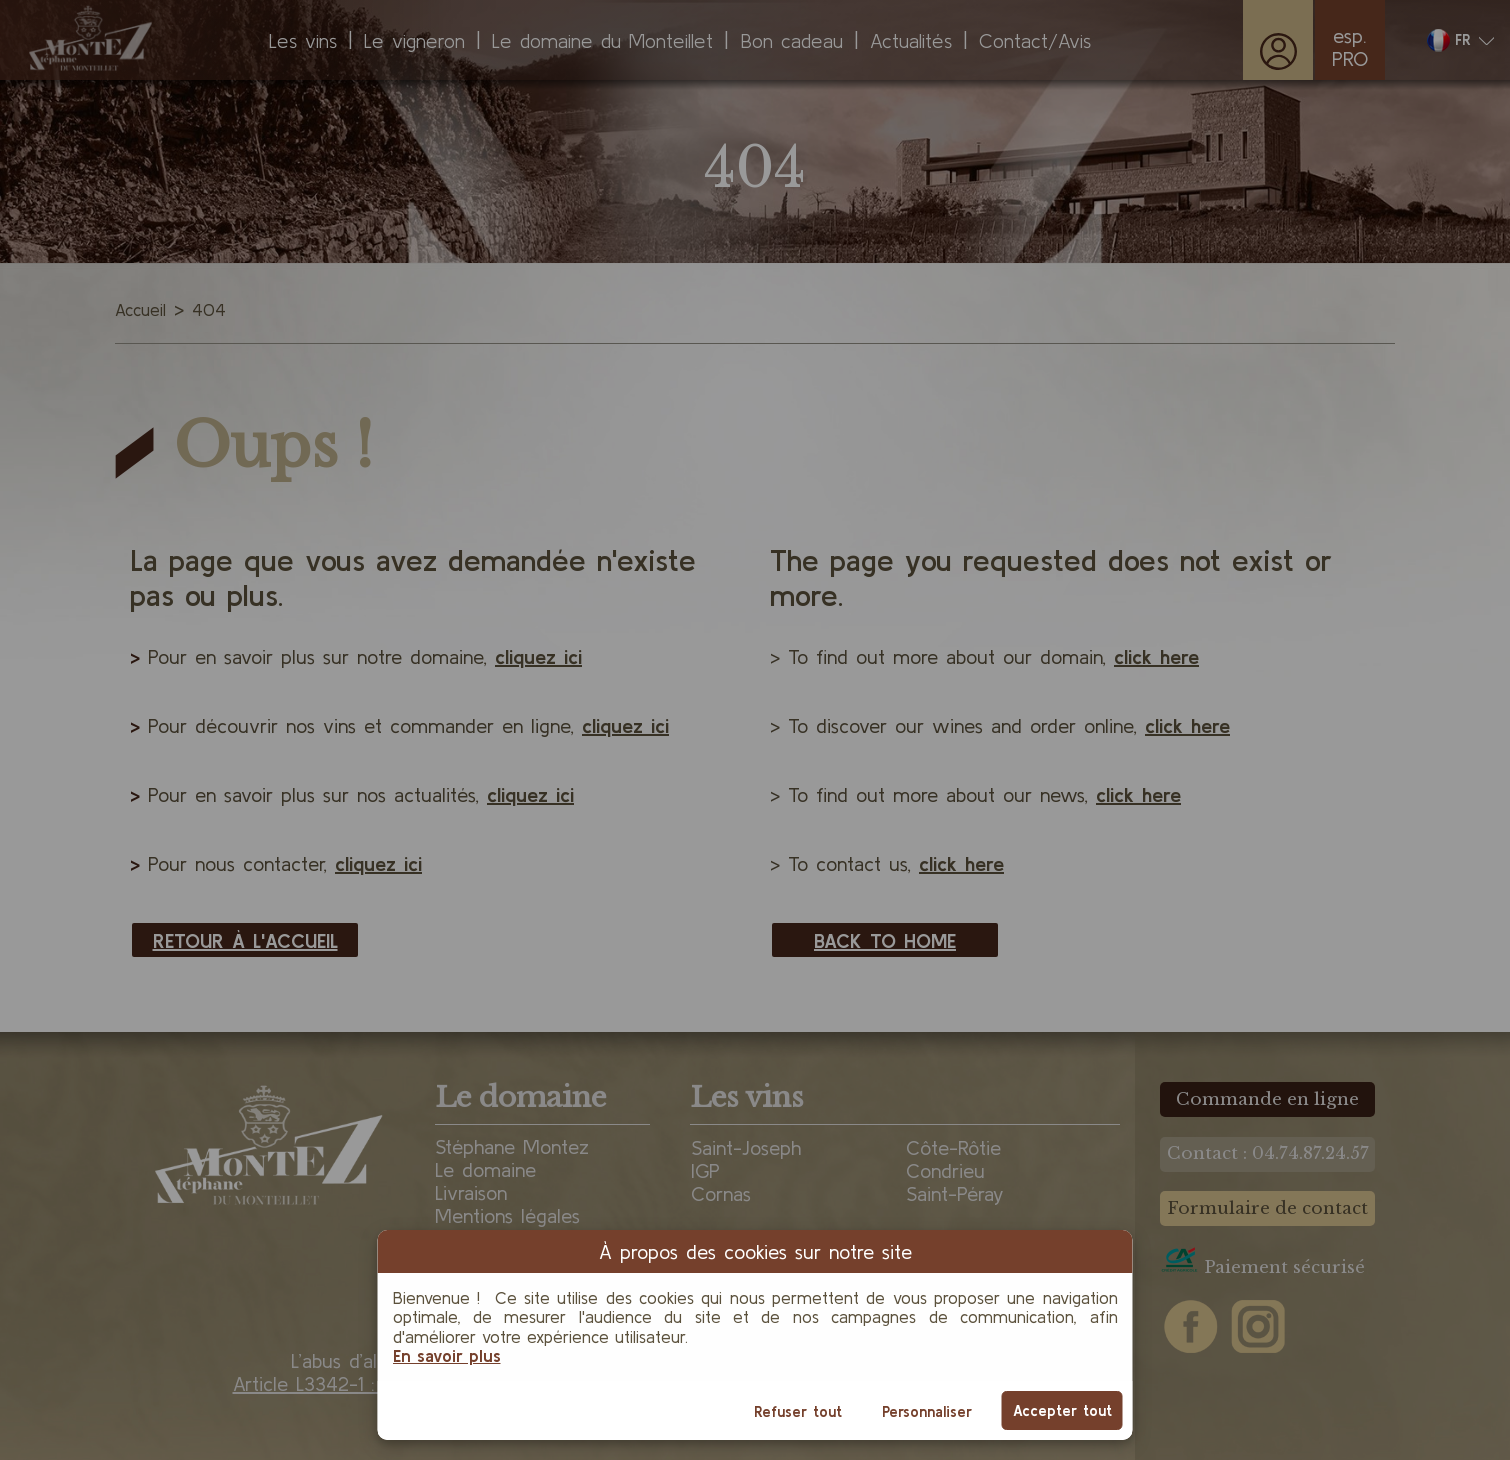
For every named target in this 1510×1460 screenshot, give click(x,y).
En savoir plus (447, 1355)
